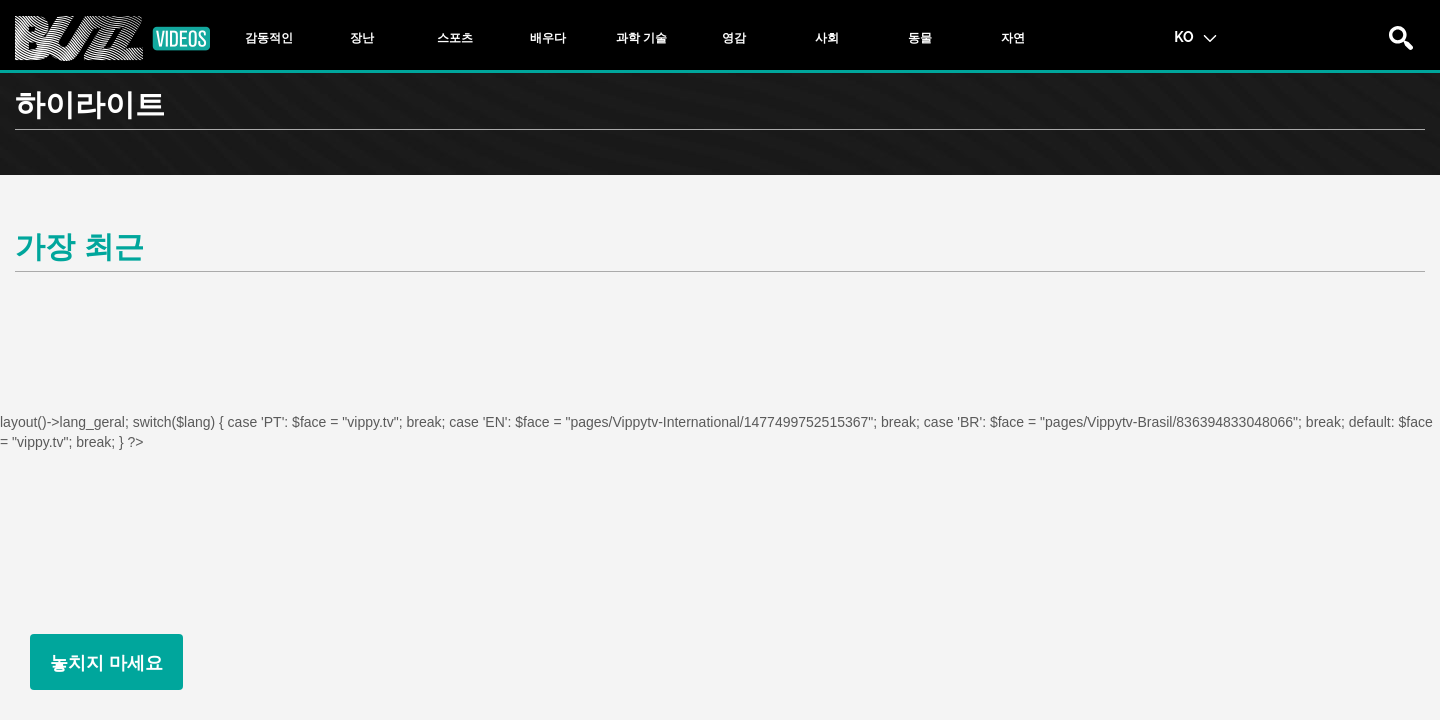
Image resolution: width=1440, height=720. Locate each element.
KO (1195, 36)
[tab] (269, 38)
